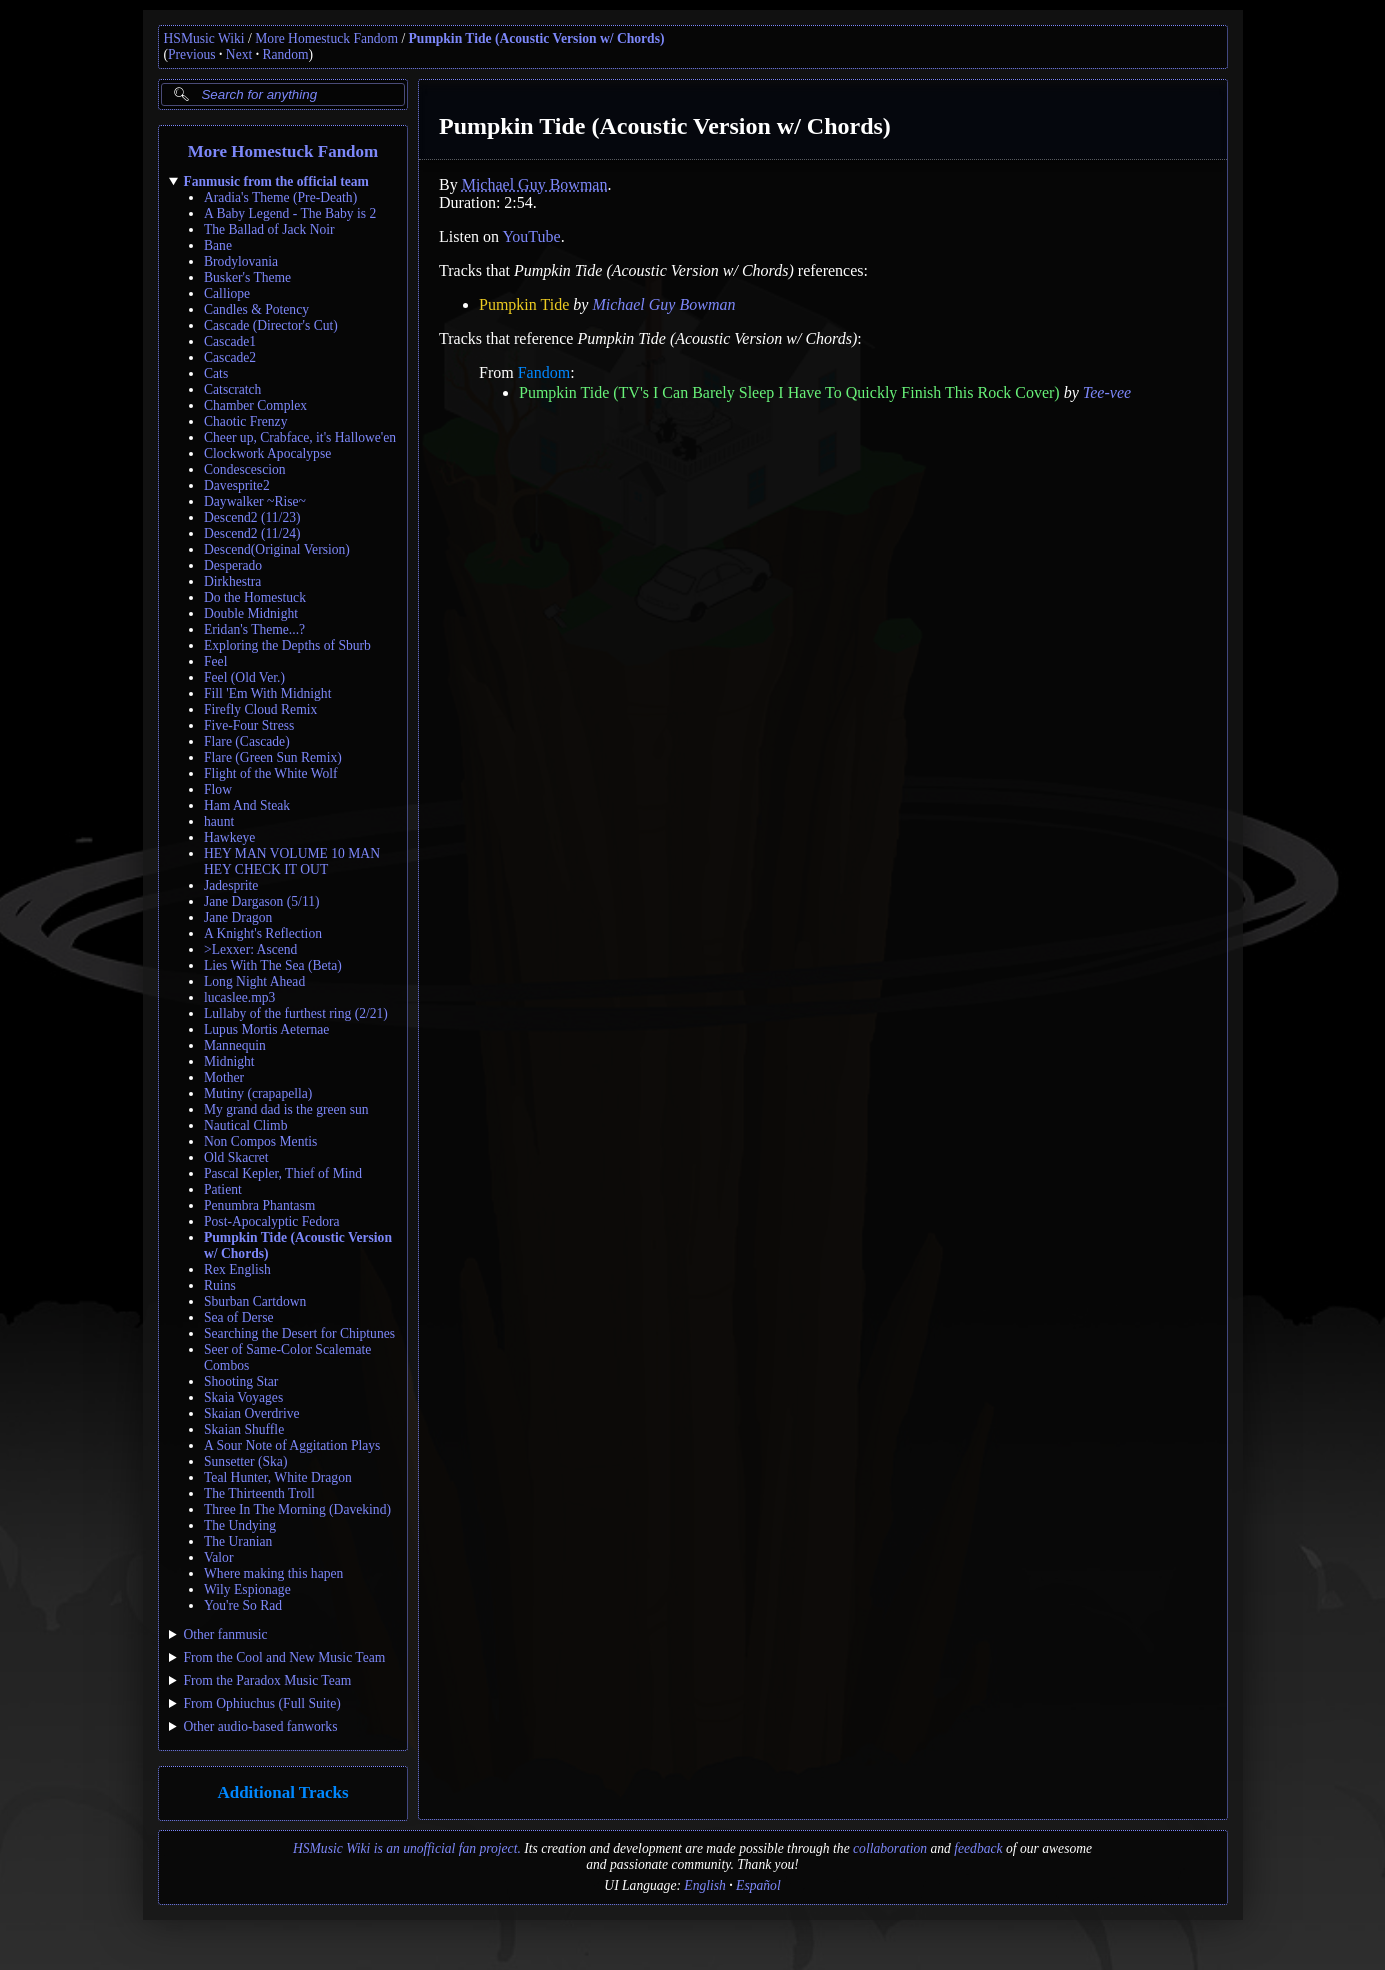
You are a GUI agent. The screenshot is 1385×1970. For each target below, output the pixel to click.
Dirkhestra (232, 581)
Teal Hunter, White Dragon (278, 1477)
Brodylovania (241, 261)
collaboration (890, 1848)
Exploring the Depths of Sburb (287, 645)
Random (285, 54)
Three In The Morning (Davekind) (297, 1509)
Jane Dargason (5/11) (262, 901)
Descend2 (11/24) (252, 533)
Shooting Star (241, 1381)
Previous (192, 54)
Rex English (237, 1269)
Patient (223, 1189)
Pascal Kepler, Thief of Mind (283, 1173)
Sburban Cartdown (255, 1301)
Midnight (229, 1061)
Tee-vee (1106, 392)
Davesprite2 (237, 485)
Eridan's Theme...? (254, 629)
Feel (215, 661)
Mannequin (235, 1045)
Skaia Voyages (243, 1397)
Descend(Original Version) (277, 549)
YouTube (531, 236)
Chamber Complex (255, 405)
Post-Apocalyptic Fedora (272, 1221)
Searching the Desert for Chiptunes (299, 1333)
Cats (216, 373)
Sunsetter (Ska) (245, 1461)
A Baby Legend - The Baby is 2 (290, 213)
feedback (978, 1848)
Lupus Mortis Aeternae (266, 1029)
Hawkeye (229, 837)
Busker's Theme (247, 277)
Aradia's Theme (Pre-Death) (280, 197)
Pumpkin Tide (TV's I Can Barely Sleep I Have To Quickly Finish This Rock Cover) (789, 392)
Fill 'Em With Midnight (267, 693)
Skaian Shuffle (244, 1429)
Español (758, 1885)
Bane (218, 245)
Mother (224, 1077)
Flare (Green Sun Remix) (273, 757)
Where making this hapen (273, 1573)
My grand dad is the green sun (286, 1109)
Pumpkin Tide (524, 304)
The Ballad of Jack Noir (269, 229)
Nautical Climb (245, 1125)
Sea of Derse (238, 1317)
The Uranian (238, 1541)
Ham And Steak (247, 805)
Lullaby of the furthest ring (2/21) (296, 1013)
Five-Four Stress (249, 725)
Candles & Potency (256, 309)
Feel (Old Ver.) (244, 677)
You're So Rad (243, 1605)
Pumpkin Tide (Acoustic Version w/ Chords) (537, 38)
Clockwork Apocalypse (267, 453)
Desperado (233, 565)
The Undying (240, 1525)
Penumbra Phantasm (259, 1205)
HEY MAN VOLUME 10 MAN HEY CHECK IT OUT (292, 861)
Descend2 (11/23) (252, 517)
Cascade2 (230, 357)
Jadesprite (231, 885)
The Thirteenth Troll (259, 1493)
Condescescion (245, 469)
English (705, 1885)
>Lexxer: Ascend (250, 949)
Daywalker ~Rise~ (255, 501)
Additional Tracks (282, 1792)
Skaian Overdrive (252, 1413)
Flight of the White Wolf (271, 773)
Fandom (543, 372)
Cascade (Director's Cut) (271, 325)
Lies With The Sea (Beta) (273, 965)
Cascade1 (230, 341)
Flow (218, 789)
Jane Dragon (238, 917)
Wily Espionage (247, 1589)
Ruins (220, 1285)
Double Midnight (251, 613)
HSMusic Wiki (204, 38)
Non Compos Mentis (260, 1141)
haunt (219, 821)
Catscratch (232, 389)
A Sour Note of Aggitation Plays (292, 1445)
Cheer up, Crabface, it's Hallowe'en (300, 437)
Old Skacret (236, 1157)
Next (239, 54)
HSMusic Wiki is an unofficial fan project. (407, 1848)
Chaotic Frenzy (245, 421)
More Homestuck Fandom (326, 38)
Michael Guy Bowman (534, 184)
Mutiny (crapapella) (258, 1093)
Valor (218, 1557)
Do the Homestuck (255, 597)
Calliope (227, 293)
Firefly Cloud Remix (260, 709)
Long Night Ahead (254, 981)
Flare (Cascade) (247, 741)
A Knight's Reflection (263, 933)
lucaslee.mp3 (239, 997)
